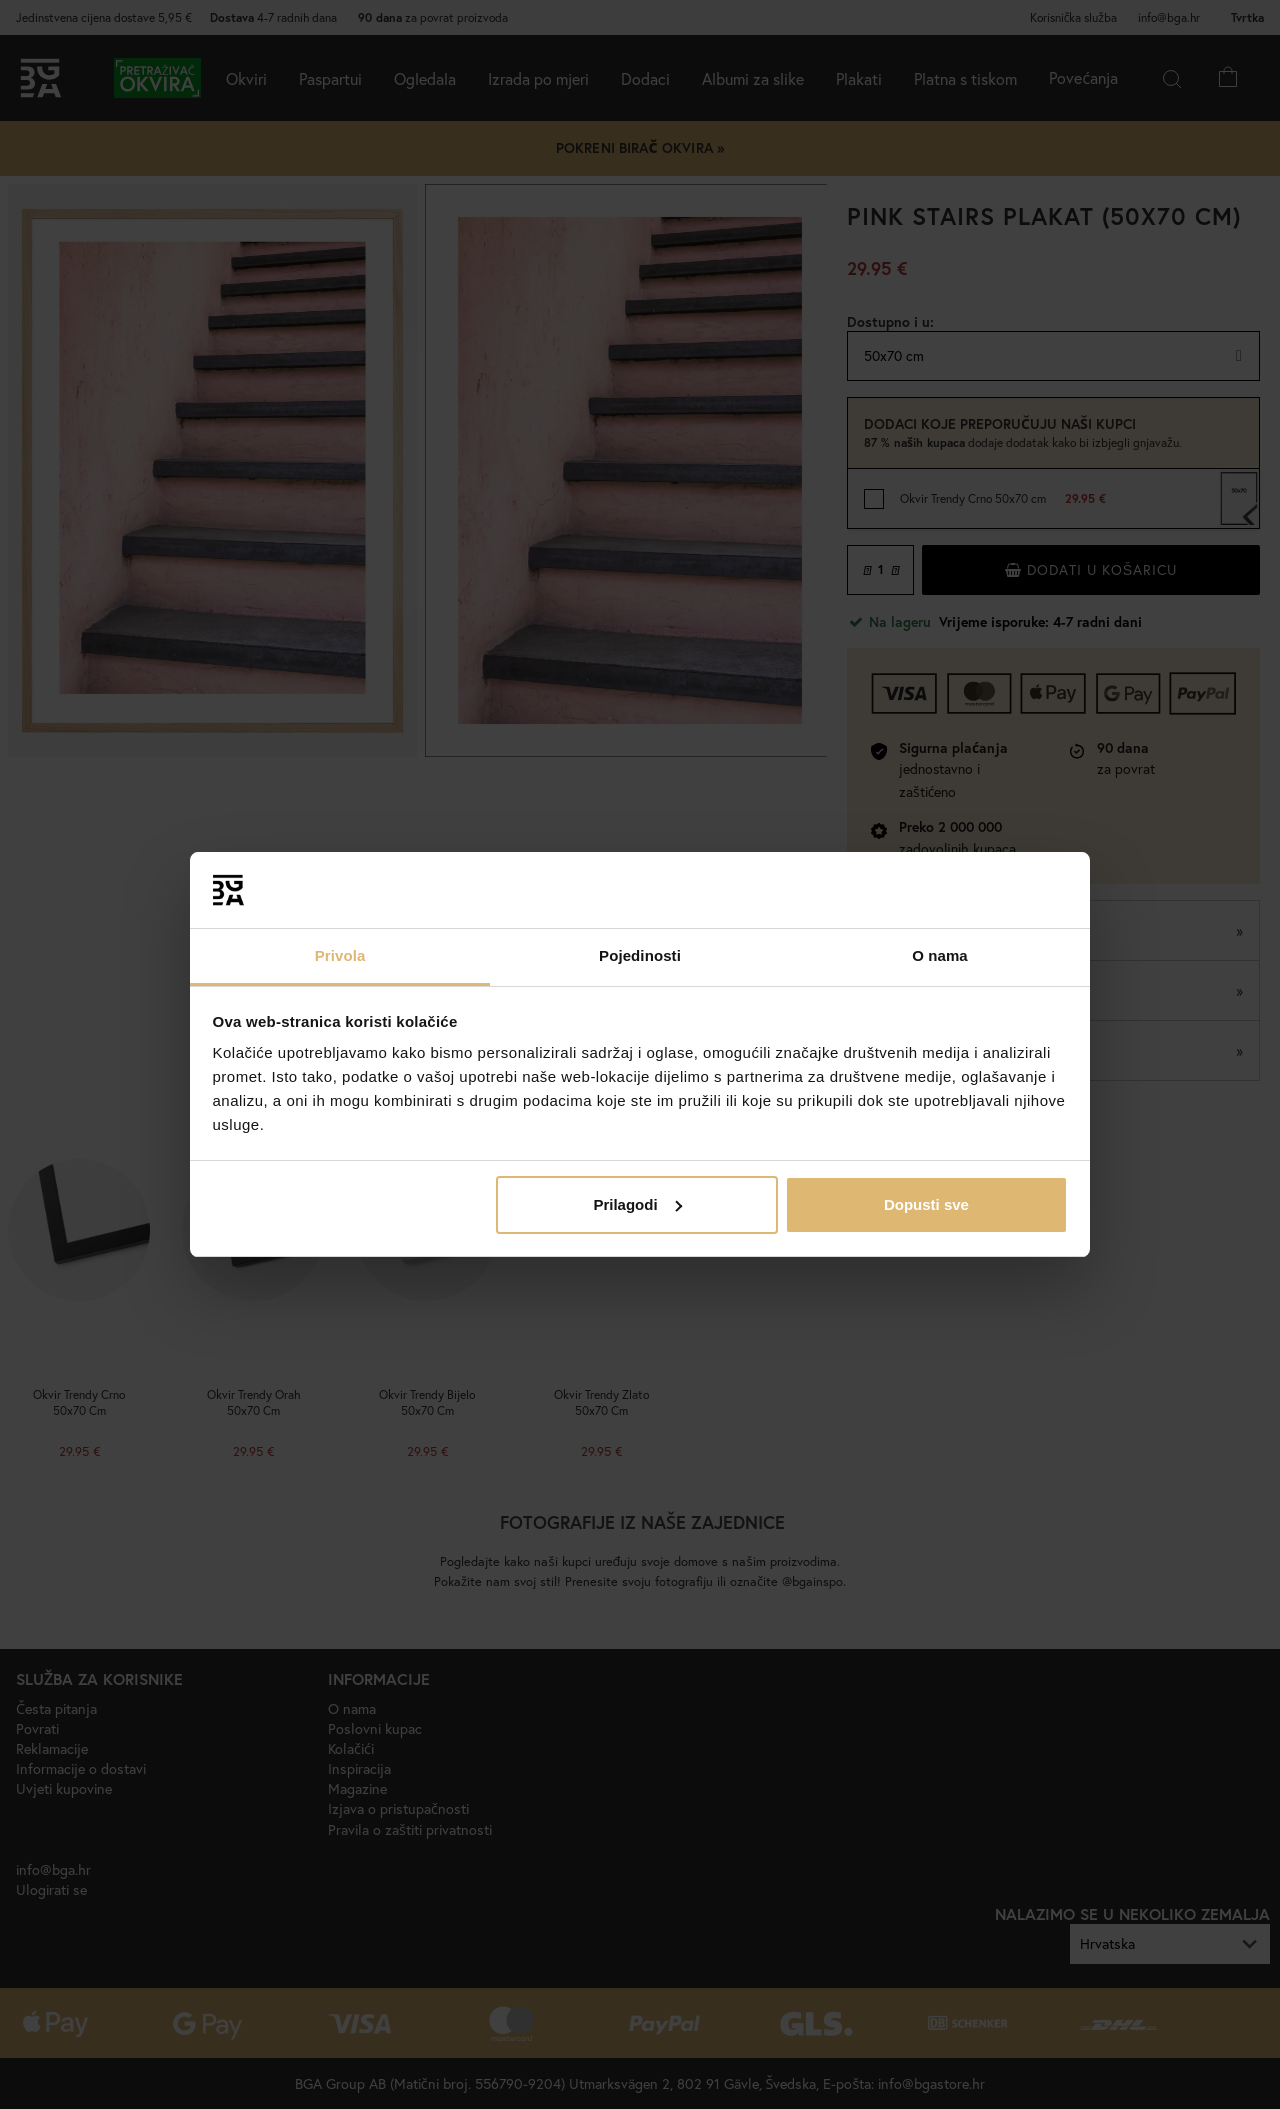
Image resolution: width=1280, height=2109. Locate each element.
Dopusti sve (926, 1204)
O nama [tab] (940, 955)
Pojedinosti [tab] (640, 955)
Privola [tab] (340, 955)
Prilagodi (637, 1204)
